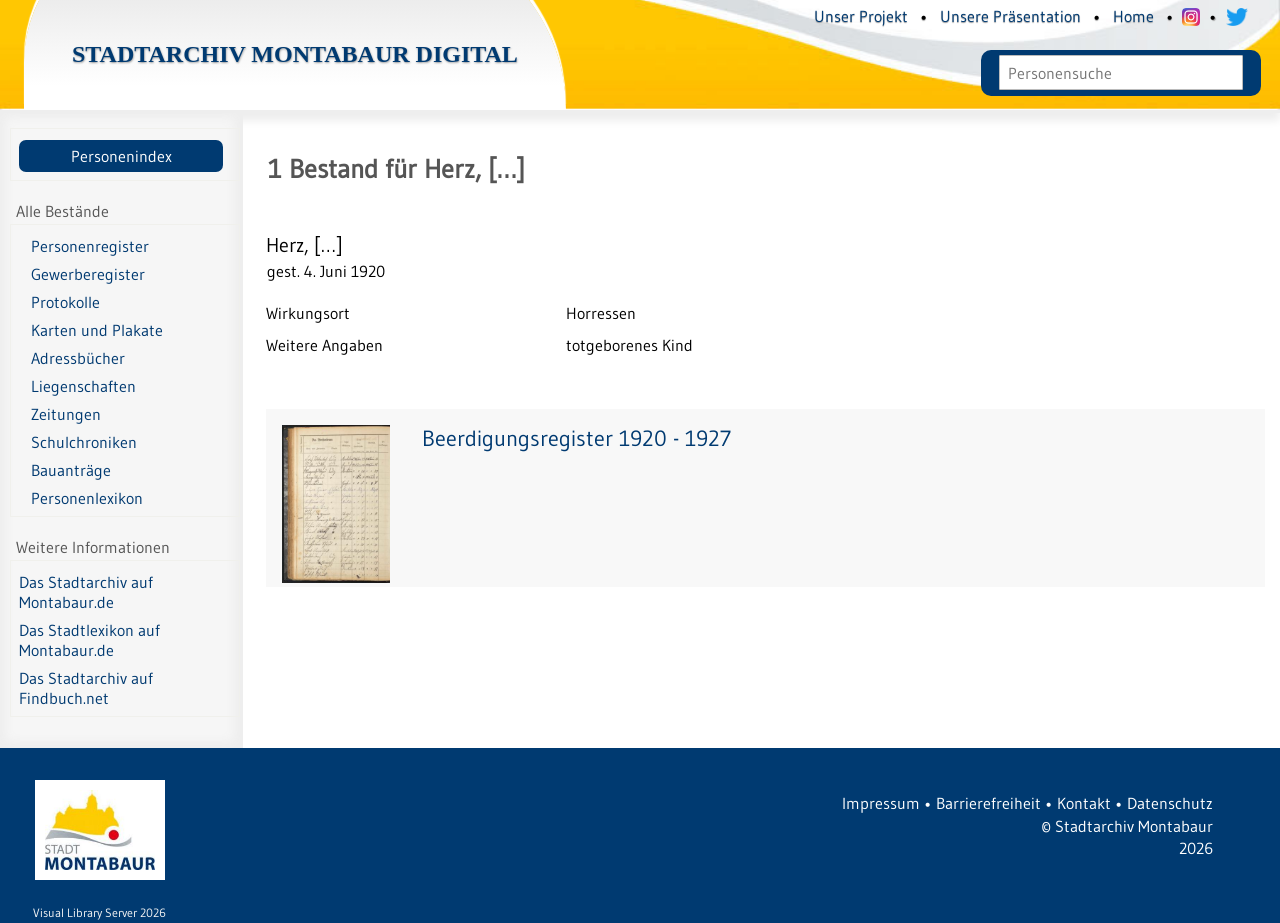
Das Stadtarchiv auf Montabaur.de (86, 592)
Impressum (881, 803)
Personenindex (121, 156)
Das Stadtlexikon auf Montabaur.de (89, 640)
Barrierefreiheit (988, 803)
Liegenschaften (83, 386)
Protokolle (65, 302)
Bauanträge (71, 470)
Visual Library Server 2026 (99, 912)
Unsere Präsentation (1010, 16)
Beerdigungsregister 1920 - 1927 (576, 438)
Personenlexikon (87, 498)
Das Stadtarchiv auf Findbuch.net (86, 688)
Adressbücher (78, 358)
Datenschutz (1170, 803)
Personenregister (90, 246)
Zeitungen (66, 414)
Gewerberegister (88, 274)
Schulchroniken (84, 442)
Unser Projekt (861, 16)
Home (1133, 16)
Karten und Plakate (97, 330)
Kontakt (1084, 803)
